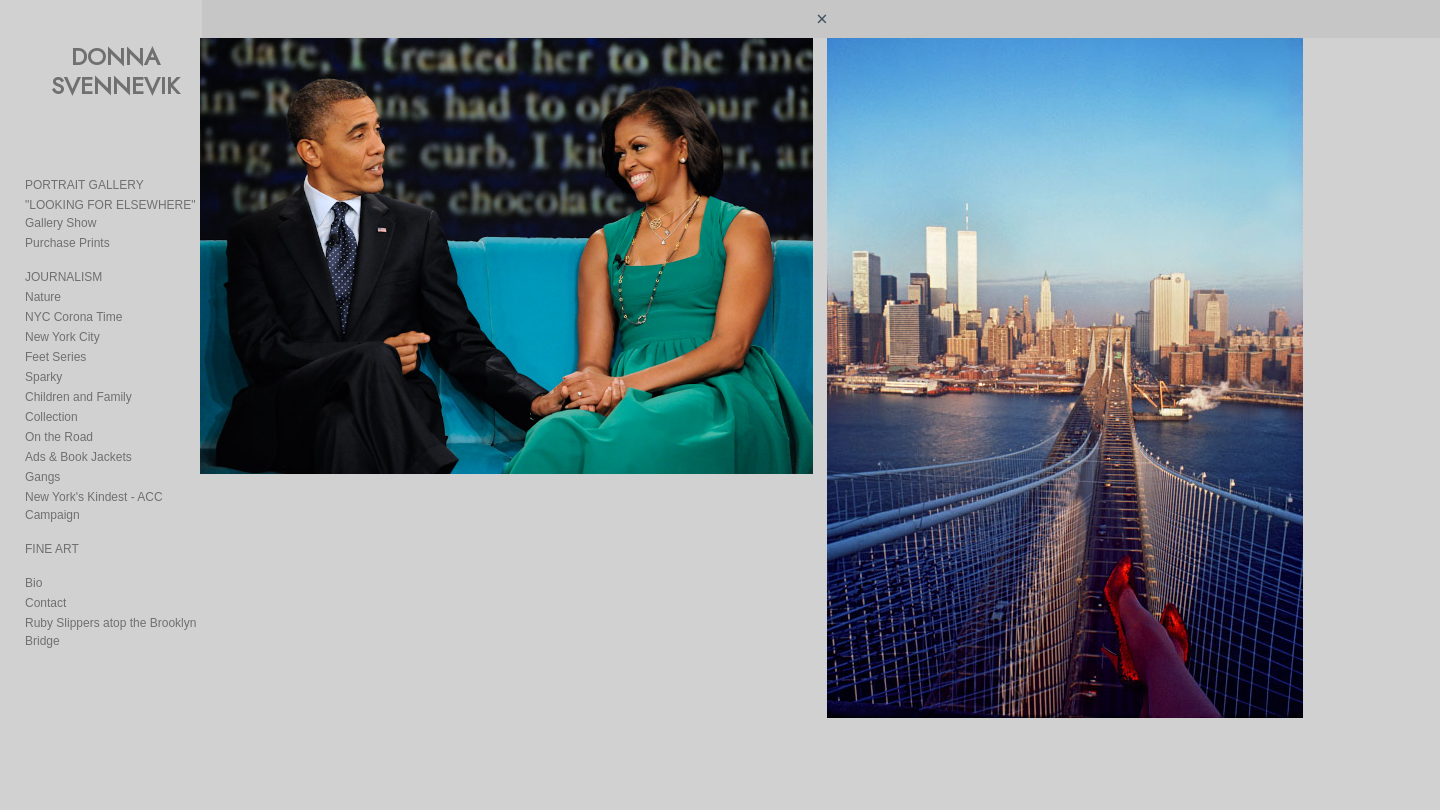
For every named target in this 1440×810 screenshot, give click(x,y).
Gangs (42, 459)
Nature (43, 279)
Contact (45, 567)
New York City (62, 319)
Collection (51, 399)
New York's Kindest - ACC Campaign (123, 479)
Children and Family (78, 379)
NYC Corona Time (73, 299)
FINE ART (52, 513)
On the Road (59, 419)
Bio (33, 547)
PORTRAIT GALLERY (84, 185)
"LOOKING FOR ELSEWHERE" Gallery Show (147, 205)
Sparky (43, 359)
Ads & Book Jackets (78, 439)
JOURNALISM (63, 259)
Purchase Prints (67, 225)
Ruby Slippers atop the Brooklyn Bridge (129, 587)
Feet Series (55, 339)
